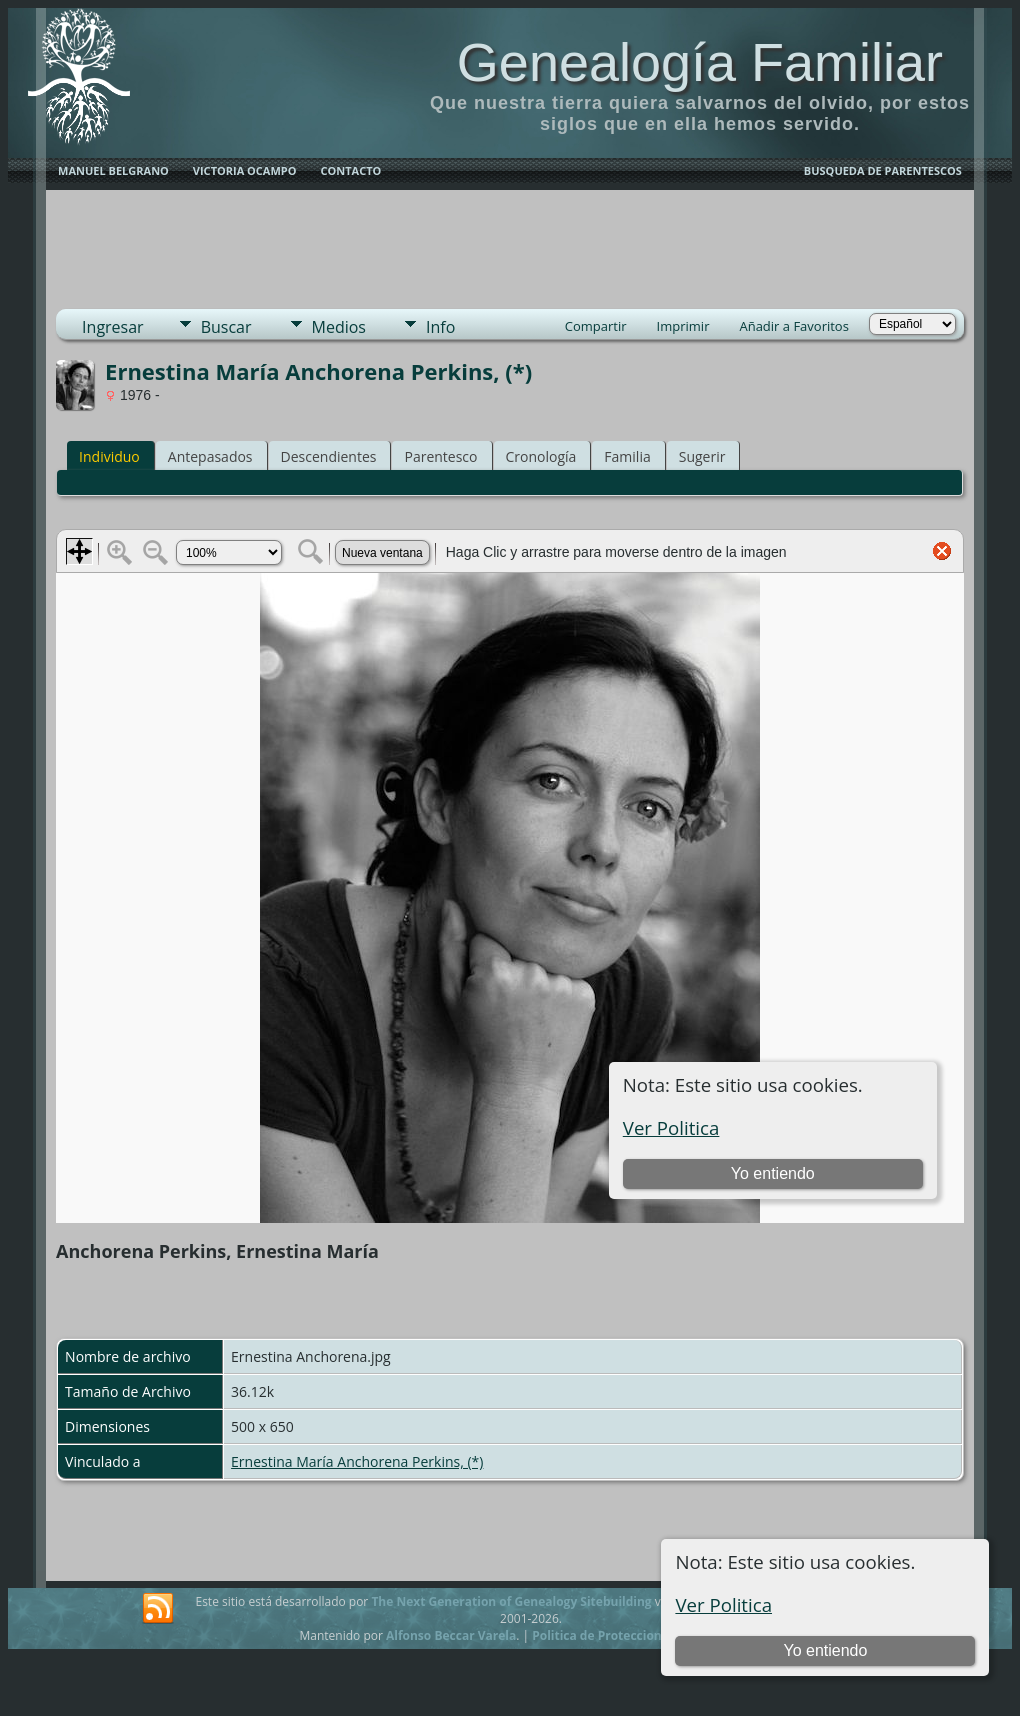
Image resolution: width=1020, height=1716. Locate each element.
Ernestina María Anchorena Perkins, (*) (357, 1461)
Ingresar (113, 327)
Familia (627, 456)
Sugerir (702, 456)
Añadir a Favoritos (793, 326)
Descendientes (329, 456)
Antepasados (210, 456)
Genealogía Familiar (700, 62)
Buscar (226, 327)
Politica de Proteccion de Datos (624, 1635)
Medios (339, 327)
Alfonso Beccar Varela (451, 1635)
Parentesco (440, 456)
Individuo (109, 456)
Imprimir (683, 326)
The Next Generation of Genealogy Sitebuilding (511, 1601)
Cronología (541, 456)
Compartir (596, 326)
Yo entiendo (825, 1650)
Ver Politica (723, 1604)
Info (440, 327)
